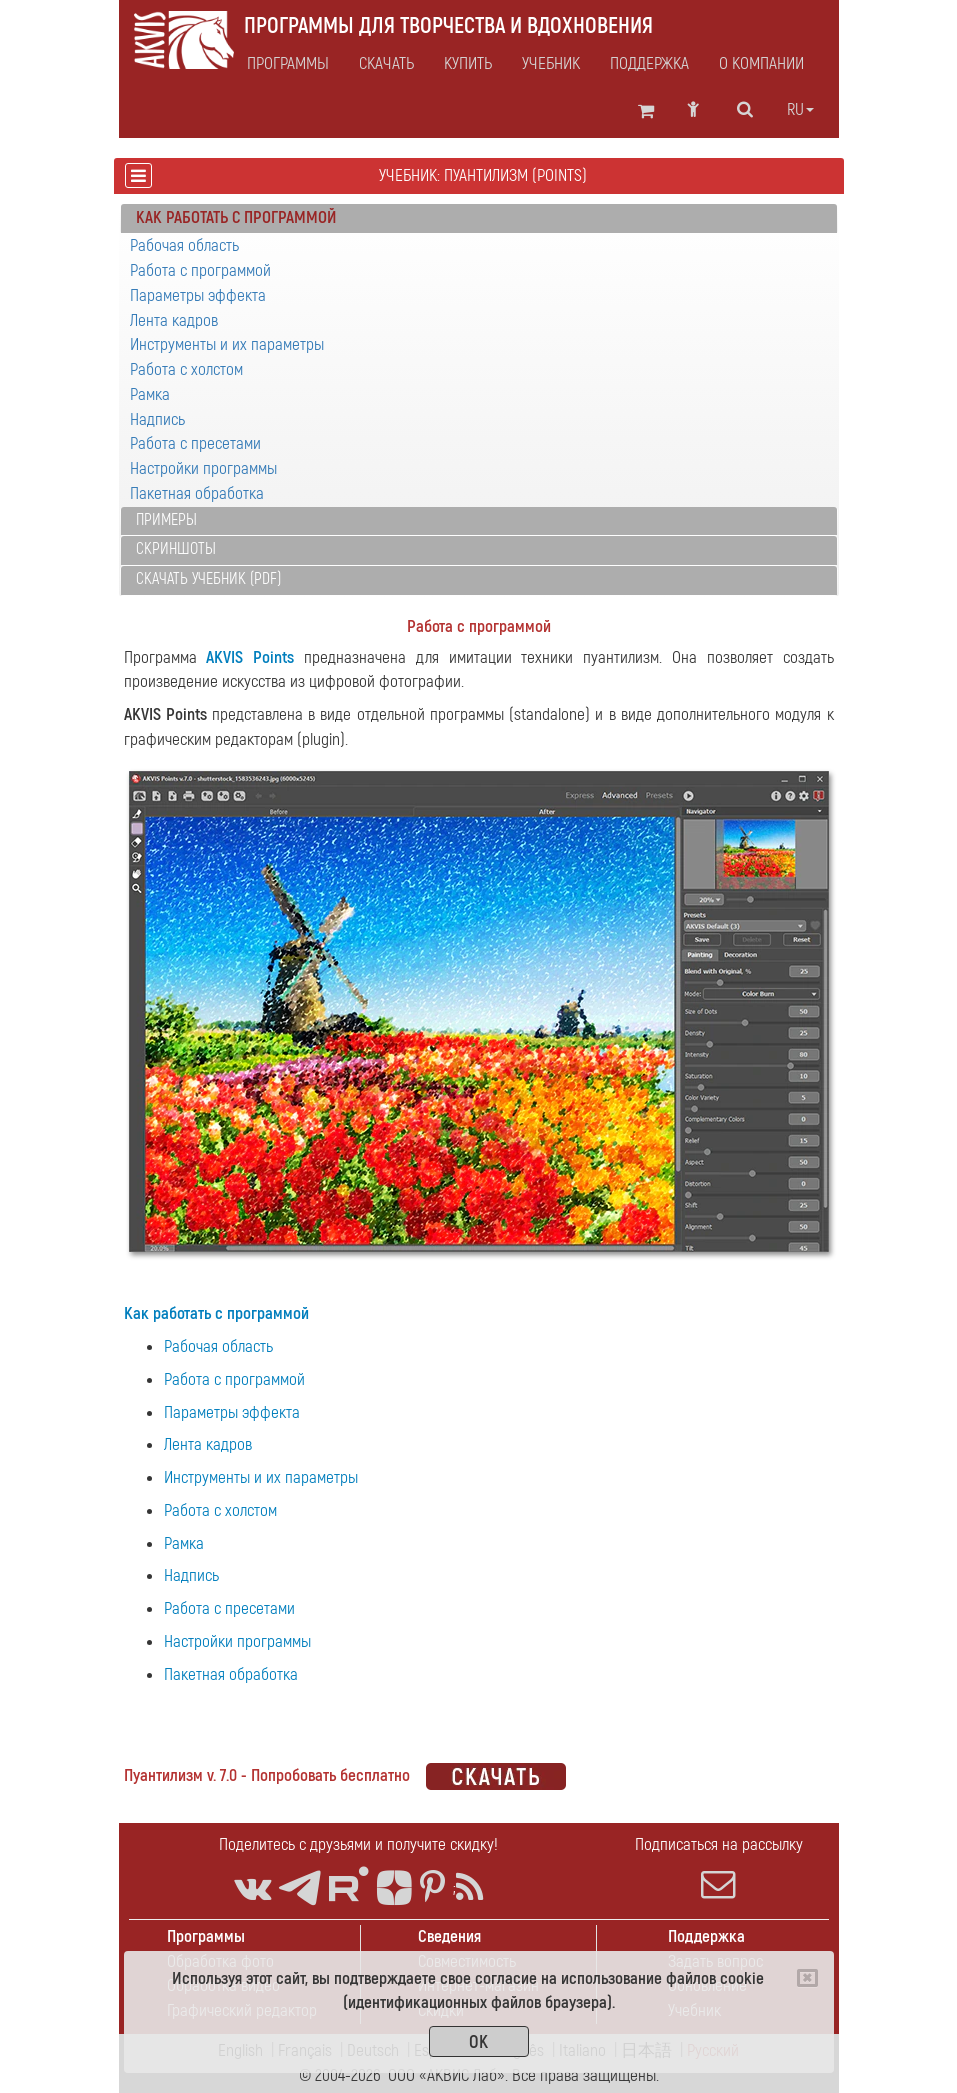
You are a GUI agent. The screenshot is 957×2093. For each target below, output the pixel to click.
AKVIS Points (250, 657)
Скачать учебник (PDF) (208, 579)
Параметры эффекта (198, 295)
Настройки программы (203, 468)
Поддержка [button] (649, 64)
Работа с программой (200, 270)
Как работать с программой (216, 1313)
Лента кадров (174, 320)
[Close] (807, 1978)
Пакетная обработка (197, 493)
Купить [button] (468, 64)
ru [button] (800, 110)
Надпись (157, 419)
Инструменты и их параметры (227, 344)
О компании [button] (761, 64)
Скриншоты (176, 549)
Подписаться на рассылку (719, 1868)
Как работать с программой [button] (236, 217)
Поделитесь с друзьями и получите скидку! (358, 1844)
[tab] (479, 219)
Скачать (386, 64)
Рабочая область (184, 245)
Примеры (166, 520)
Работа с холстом (186, 369)
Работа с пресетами (195, 443)
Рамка (150, 394)
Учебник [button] (551, 64)
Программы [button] (288, 64)
